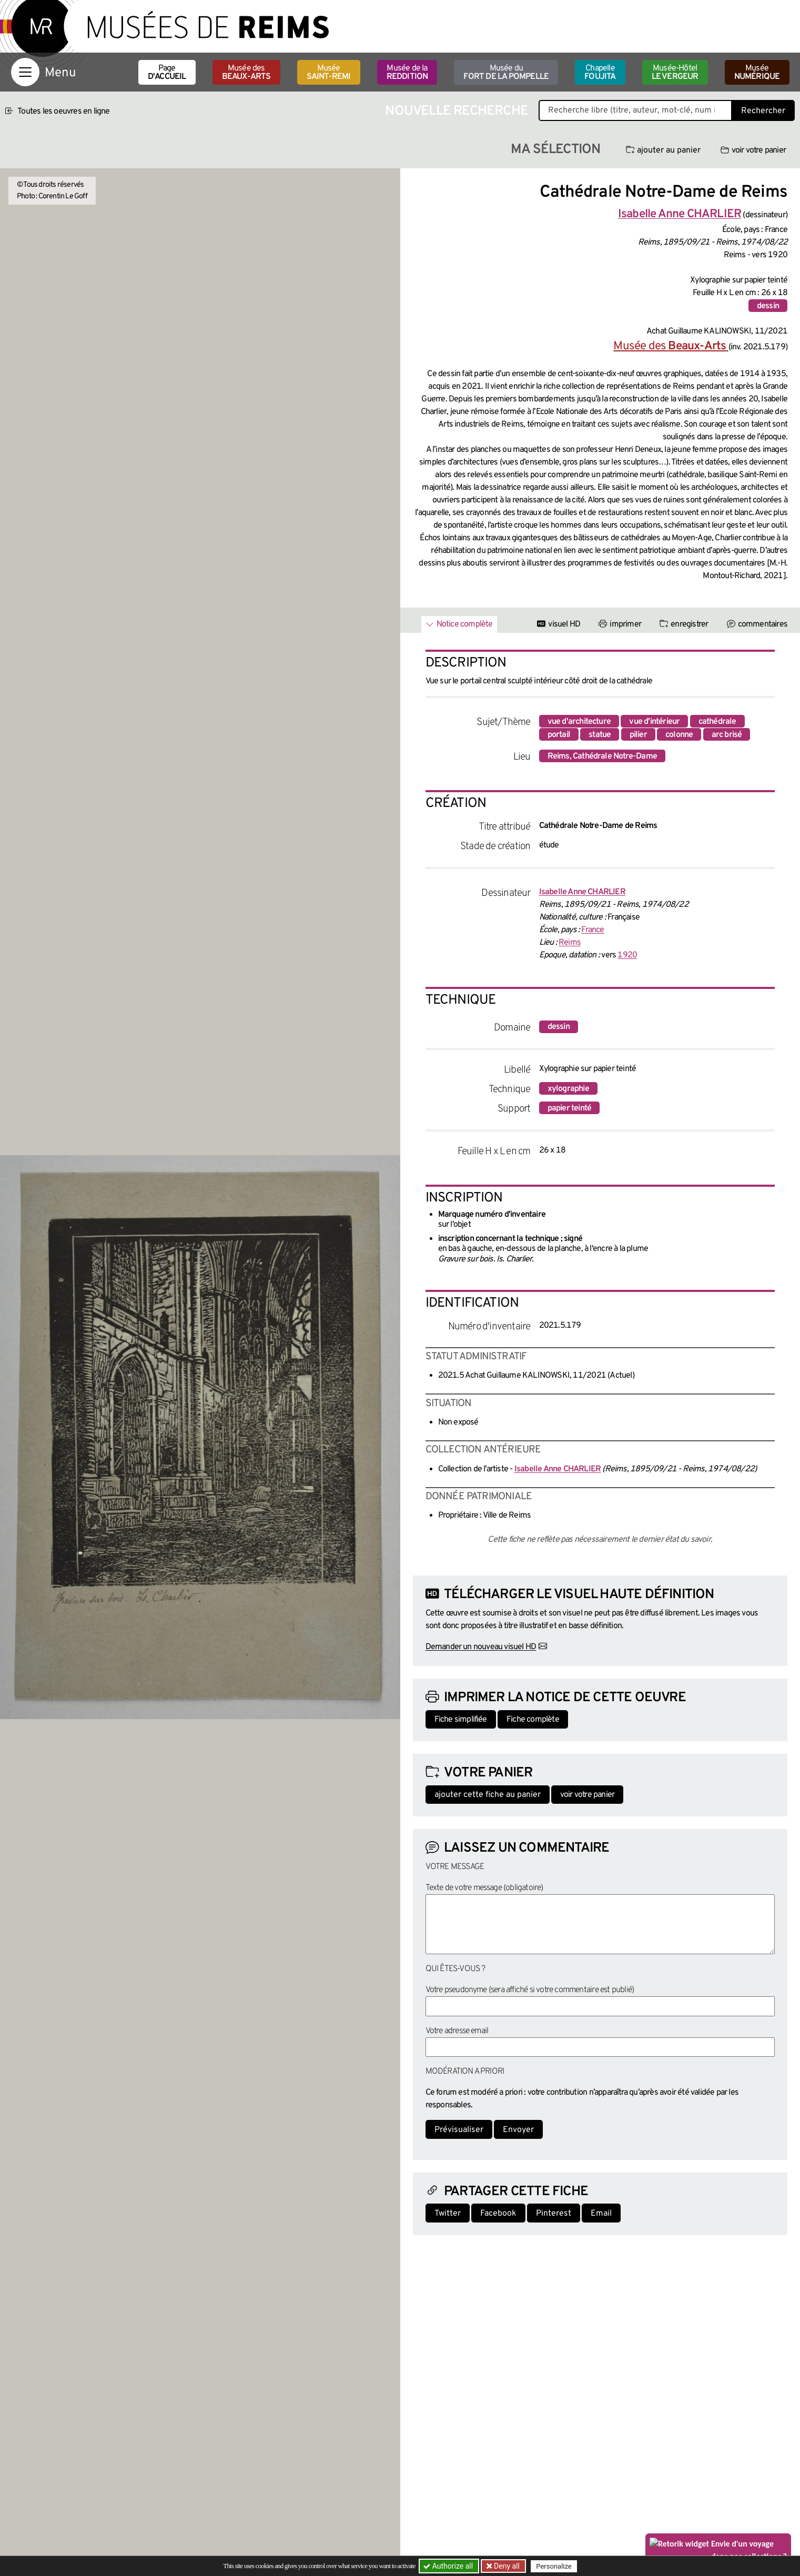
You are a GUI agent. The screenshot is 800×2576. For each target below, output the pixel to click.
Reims (570, 942)
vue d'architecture (579, 721)
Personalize (554, 2566)
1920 (627, 955)
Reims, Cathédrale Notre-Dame (602, 756)
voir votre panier (753, 150)
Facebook (498, 2213)
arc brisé (727, 735)
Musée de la (407, 72)
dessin (768, 306)
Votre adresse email (457, 2031)
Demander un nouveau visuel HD (481, 1647)
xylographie (568, 1089)
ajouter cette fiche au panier (487, 1795)
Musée (329, 72)
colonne (679, 735)
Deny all (506, 2566)
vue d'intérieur (654, 721)
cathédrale (717, 721)
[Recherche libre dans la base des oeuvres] (635, 110)
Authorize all (449, 2566)
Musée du (506, 72)
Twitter (447, 2213)
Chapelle (599, 72)
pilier (638, 735)
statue (600, 735)
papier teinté (570, 1108)
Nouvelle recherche (456, 111)
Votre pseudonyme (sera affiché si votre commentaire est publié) (530, 1990)
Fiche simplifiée (460, 1719)
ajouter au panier (663, 150)
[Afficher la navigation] (25, 72)
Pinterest (553, 2213)
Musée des (246, 72)
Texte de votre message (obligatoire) (484, 1888)
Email (601, 2213)
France (592, 930)
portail (559, 735)
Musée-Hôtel (675, 72)
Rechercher (763, 111)
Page (167, 72)
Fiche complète (533, 1719)
